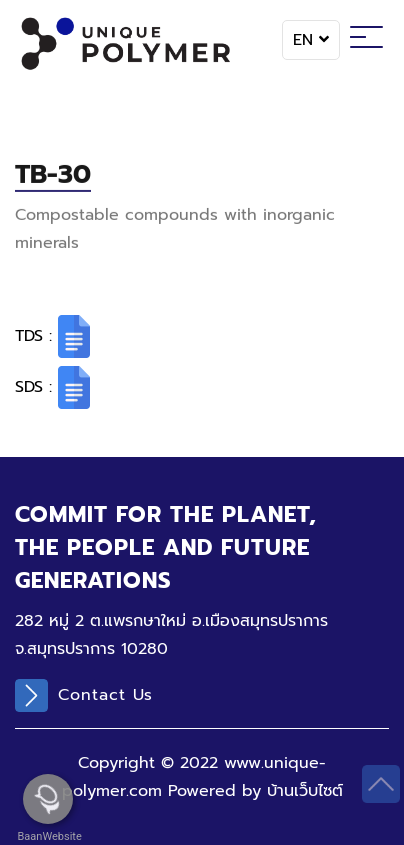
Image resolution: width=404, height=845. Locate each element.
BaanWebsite (48, 836)
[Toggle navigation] (366, 40)
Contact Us (84, 695)
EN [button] (311, 40)
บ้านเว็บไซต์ (305, 791)
